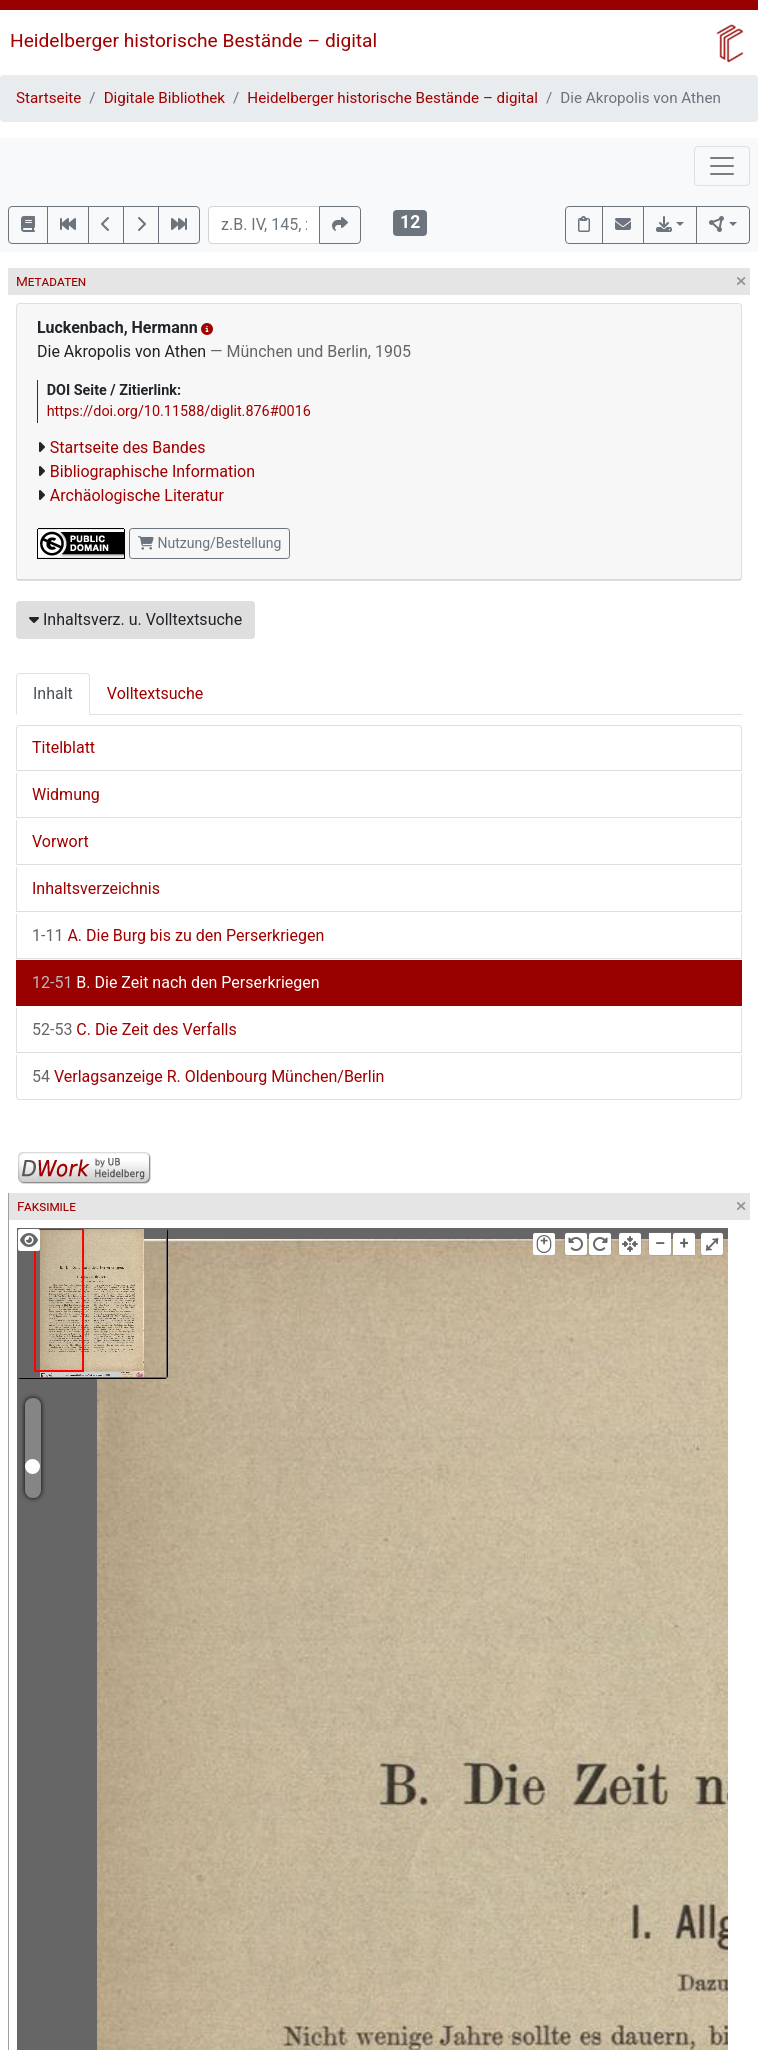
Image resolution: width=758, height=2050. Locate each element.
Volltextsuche (155, 693)
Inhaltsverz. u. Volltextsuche (135, 619)
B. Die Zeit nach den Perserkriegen (176, 982)
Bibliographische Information (152, 471)
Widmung (66, 794)
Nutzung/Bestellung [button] (209, 543)
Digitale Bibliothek (164, 98)
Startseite (48, 98)
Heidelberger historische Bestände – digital (193, 40)
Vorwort (60, 841)
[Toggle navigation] (722, 166)
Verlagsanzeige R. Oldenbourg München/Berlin (208, 1076)
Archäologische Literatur (137, 495)
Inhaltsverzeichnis (96, 888)
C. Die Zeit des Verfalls (134, 1029)
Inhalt (53, 693)
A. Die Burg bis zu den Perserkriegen (178, 935)
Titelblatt (63, 747)
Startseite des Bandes (128, 447)
